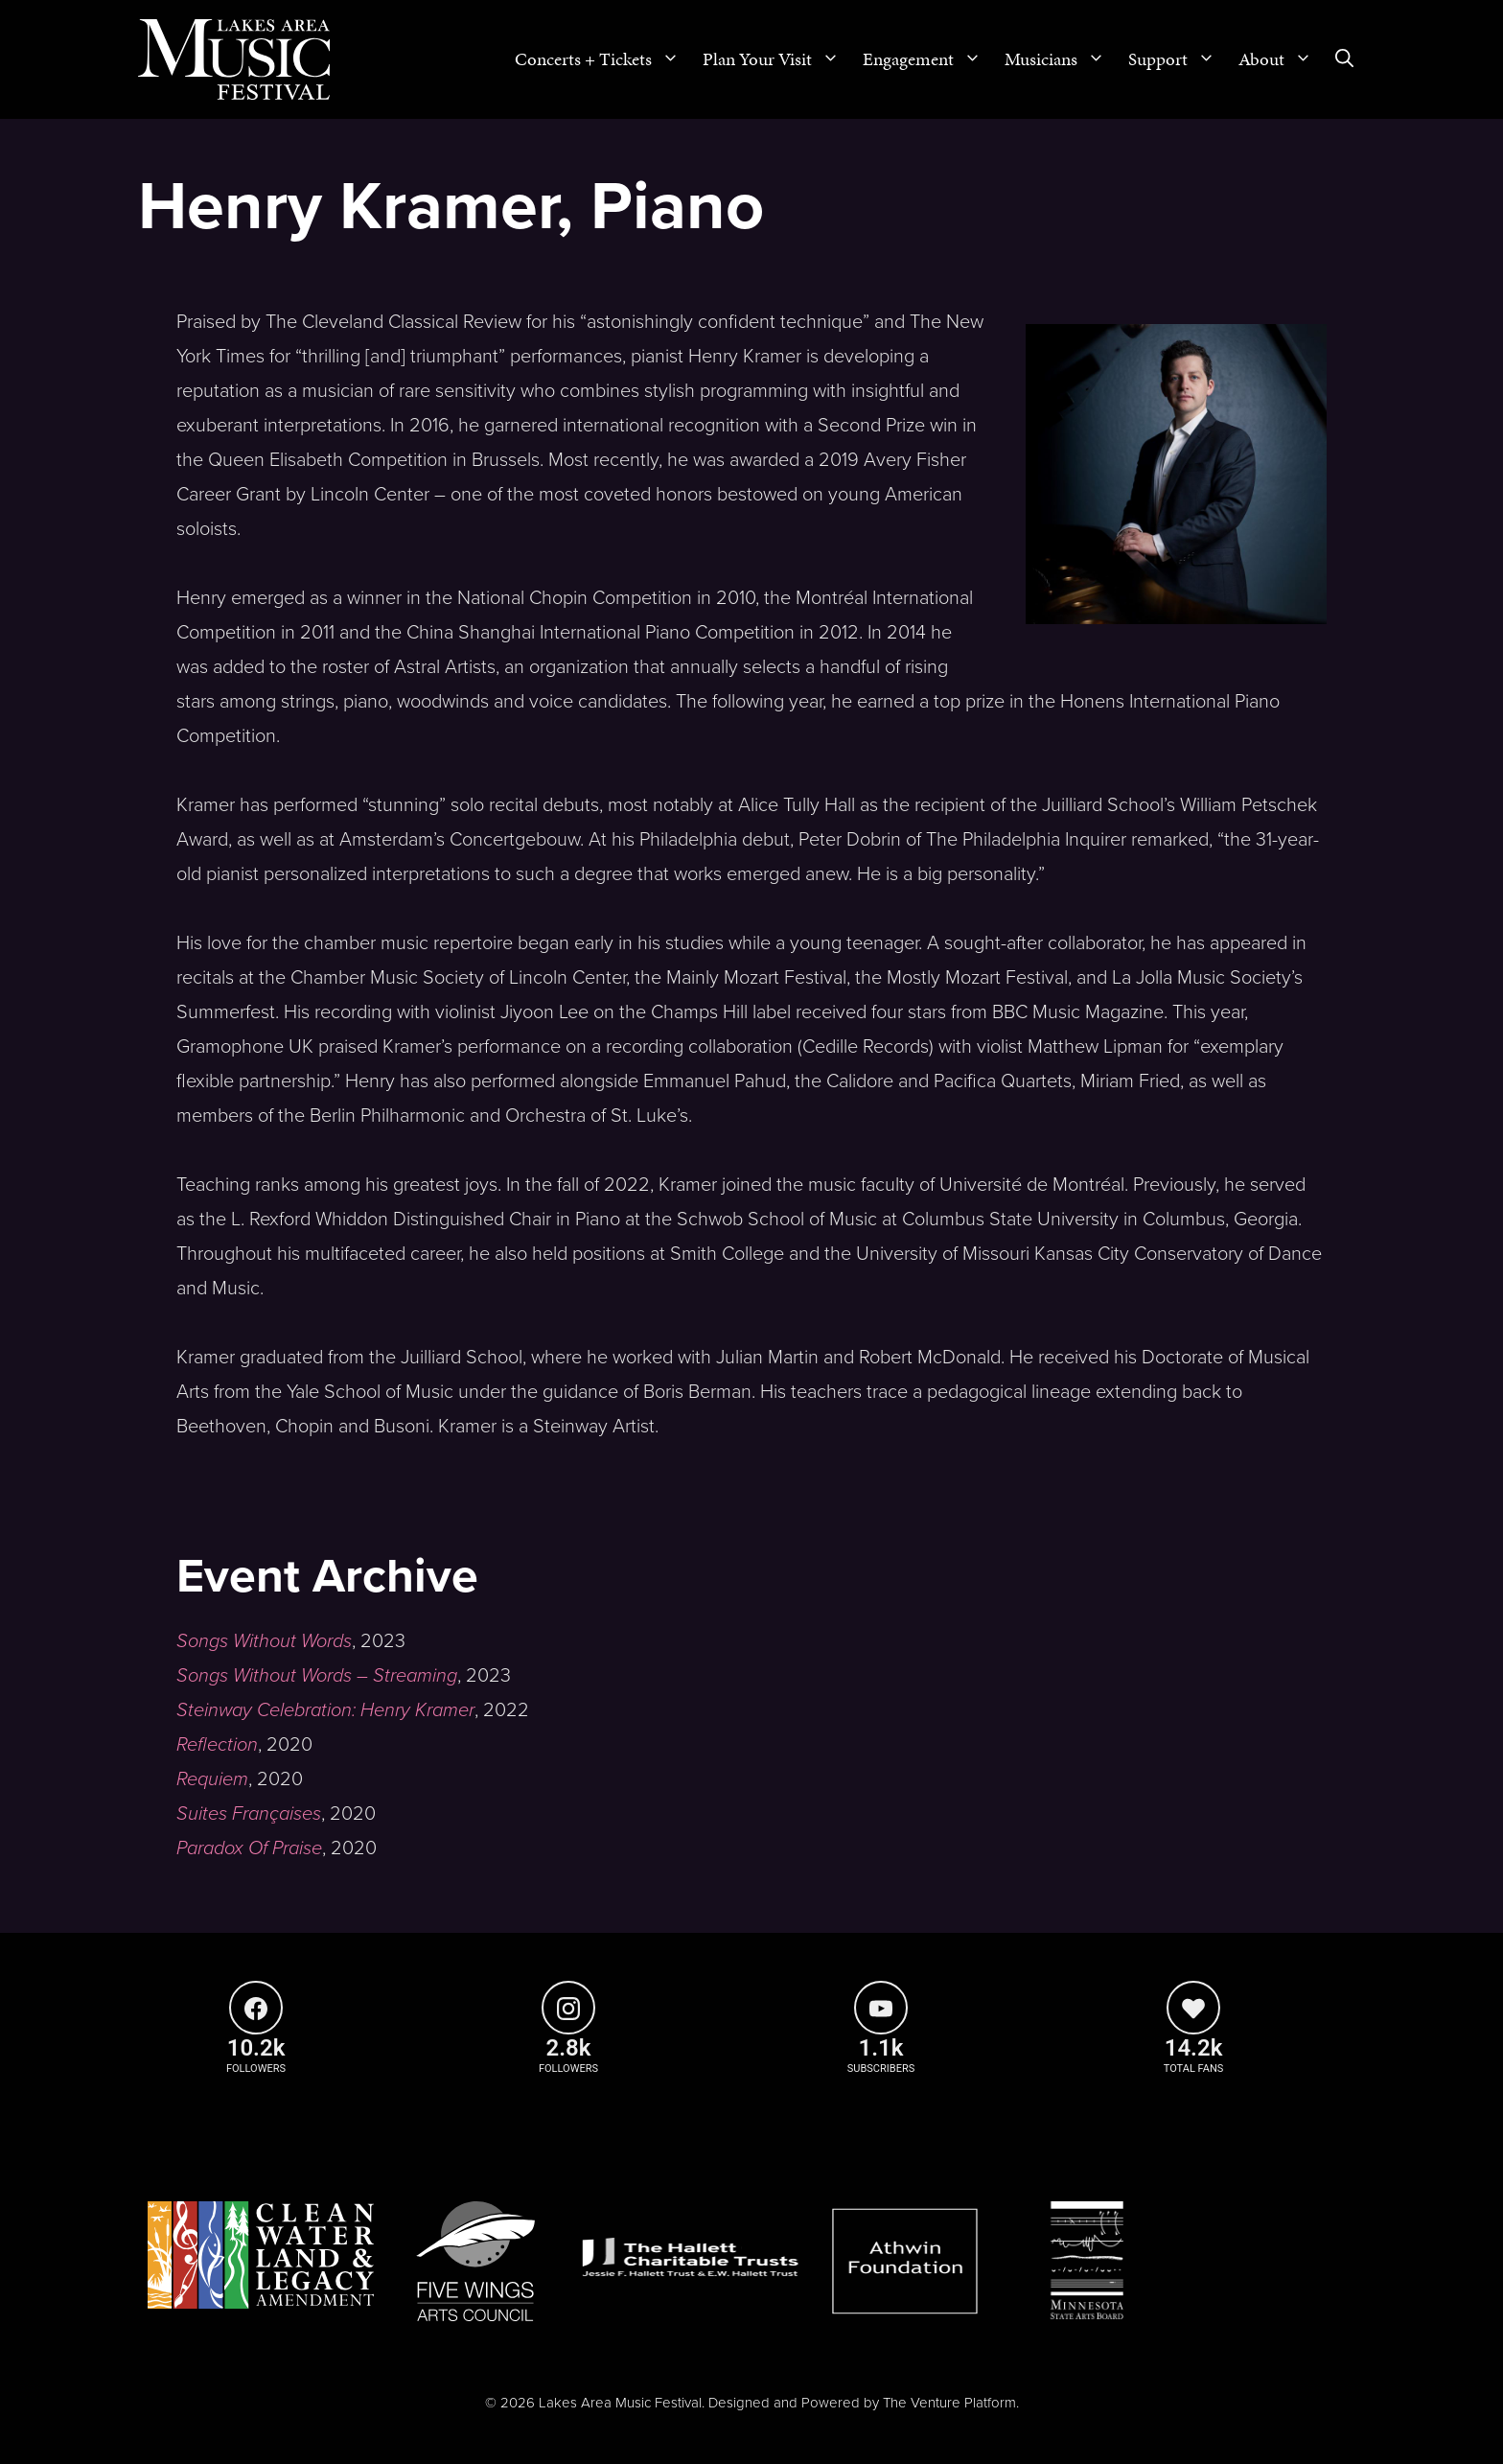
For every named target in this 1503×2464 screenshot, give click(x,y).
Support (1177, 59)
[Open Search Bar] (1344, 59)
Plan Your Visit (777, 59)
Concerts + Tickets (603, 59)
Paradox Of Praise (249, 1848)
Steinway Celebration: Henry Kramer (325, 1710)
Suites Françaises (248, 1813)
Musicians (1061, 59)
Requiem (212, 1779)
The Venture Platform (949, 2402)
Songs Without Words (264, 1641)
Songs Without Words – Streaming (316, 1675)
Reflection (217, 1744)
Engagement (928, 59)
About (1281, 59)
